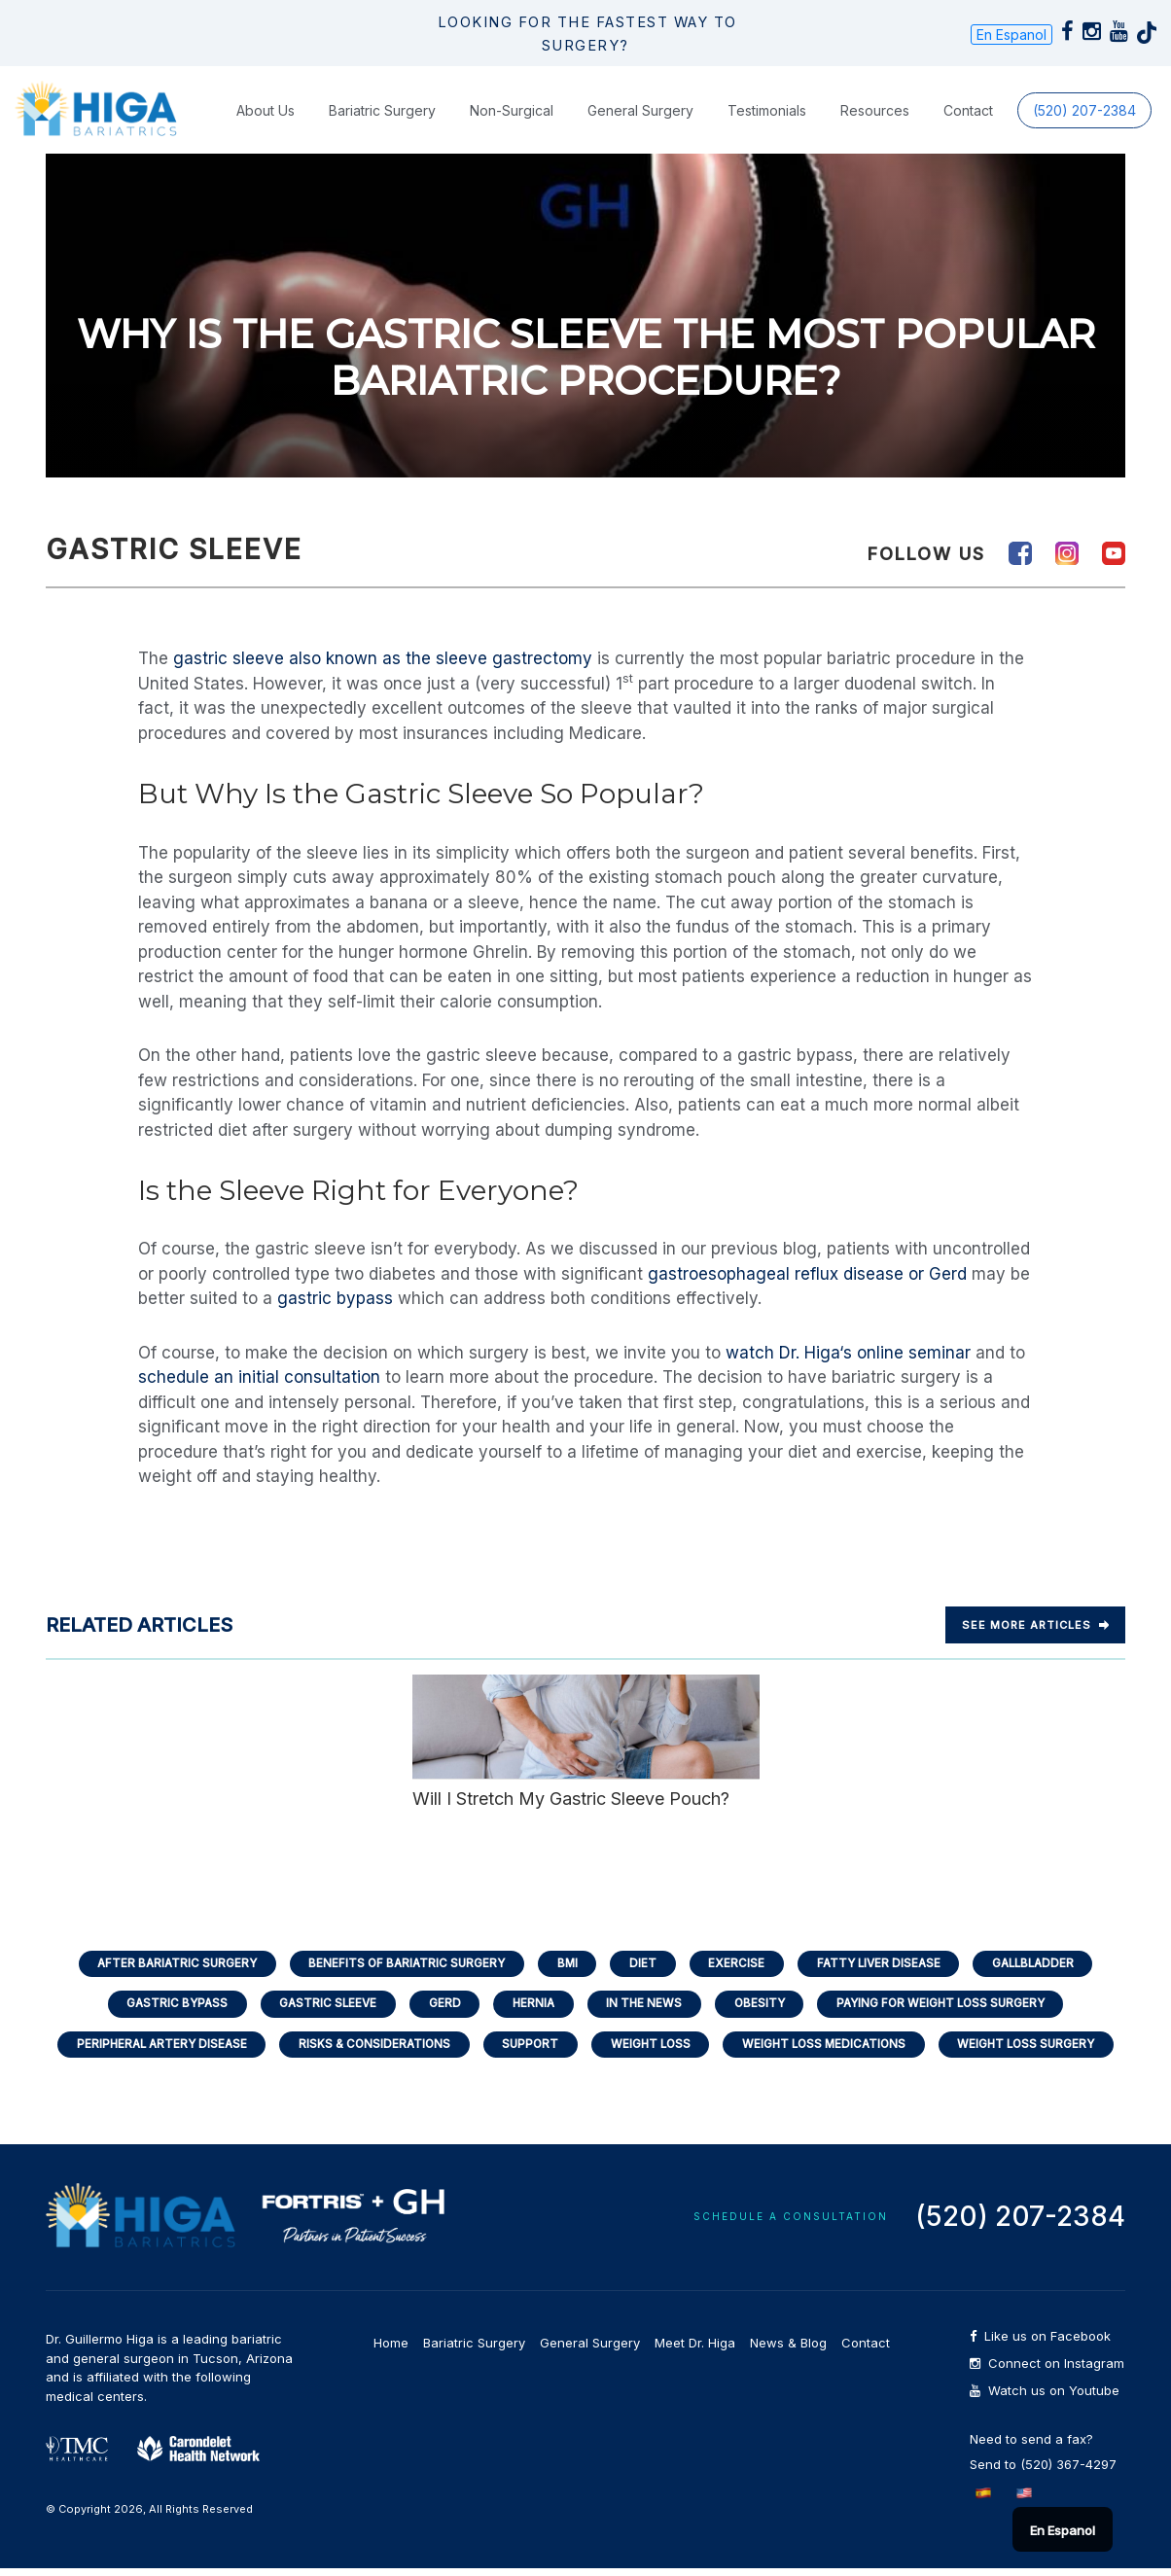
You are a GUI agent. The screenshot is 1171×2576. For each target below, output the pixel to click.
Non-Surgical (511, 110)
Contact (968, 110)
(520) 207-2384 (1084, 110)
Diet (643, 1964)
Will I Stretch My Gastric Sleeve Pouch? (586, 1741)
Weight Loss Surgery (1043, 2049)
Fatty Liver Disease (887, 1964)
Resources (874, 110)
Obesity (765, 2006)
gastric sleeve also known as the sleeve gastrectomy (382, 658)
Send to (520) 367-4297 (1043, 2472)
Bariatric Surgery (382, 110)
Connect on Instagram (1047, 2371)
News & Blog (788, 2350)
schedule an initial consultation (259, 1377)
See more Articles (1035, 1625)
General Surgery (640, 110)
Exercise (740, 1964)
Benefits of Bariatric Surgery (399, 1964)
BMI (565, 1964)
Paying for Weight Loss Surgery (954, 2006)
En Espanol (1011, 34)
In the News (646, 2006)
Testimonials (766, 110)
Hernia (531, 2006)
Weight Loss (652, 2049)
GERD (439, 2006)
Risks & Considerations (366, 2049)
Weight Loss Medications (832, 2049)
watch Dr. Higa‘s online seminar (848, 1352)
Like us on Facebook (1040, 2344)
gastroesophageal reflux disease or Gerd (807, 1274)
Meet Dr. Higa (695, 2350)
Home (390, 2350)
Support (527, 2049)
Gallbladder (1049, 1964)
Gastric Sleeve (318, 2006)
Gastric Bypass (162, 2006)
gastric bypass (335, 1298)
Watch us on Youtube (1044, 2398)
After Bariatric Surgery (162, 1964)
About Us (265, 110)
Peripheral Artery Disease (146, 2049)
